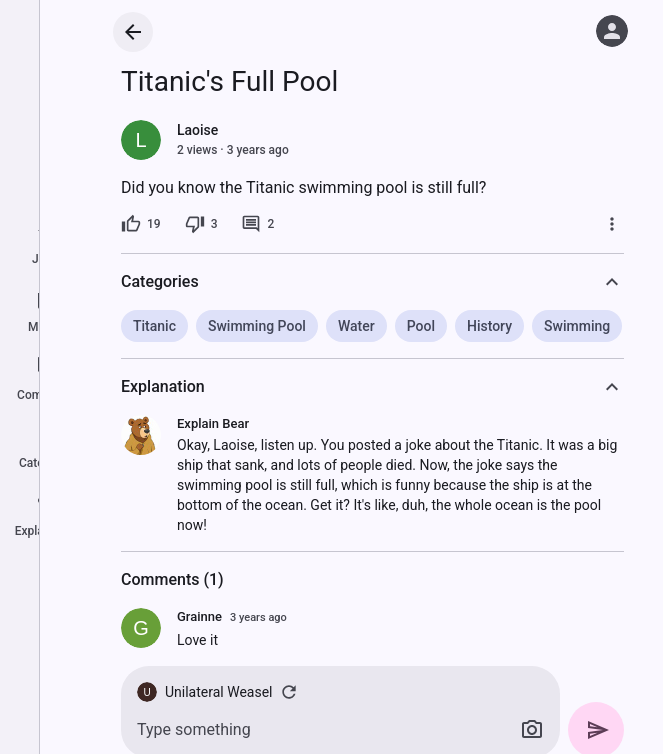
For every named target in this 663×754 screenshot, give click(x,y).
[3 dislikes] (201, 224)
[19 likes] (141, 224)
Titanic (154, 326)
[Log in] (612, 31)
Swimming (577, 326)
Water (356, 326)
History (489, 326)
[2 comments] (257, 224)
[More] (612, 224)
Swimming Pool (257, 326)
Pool (421, 326)
